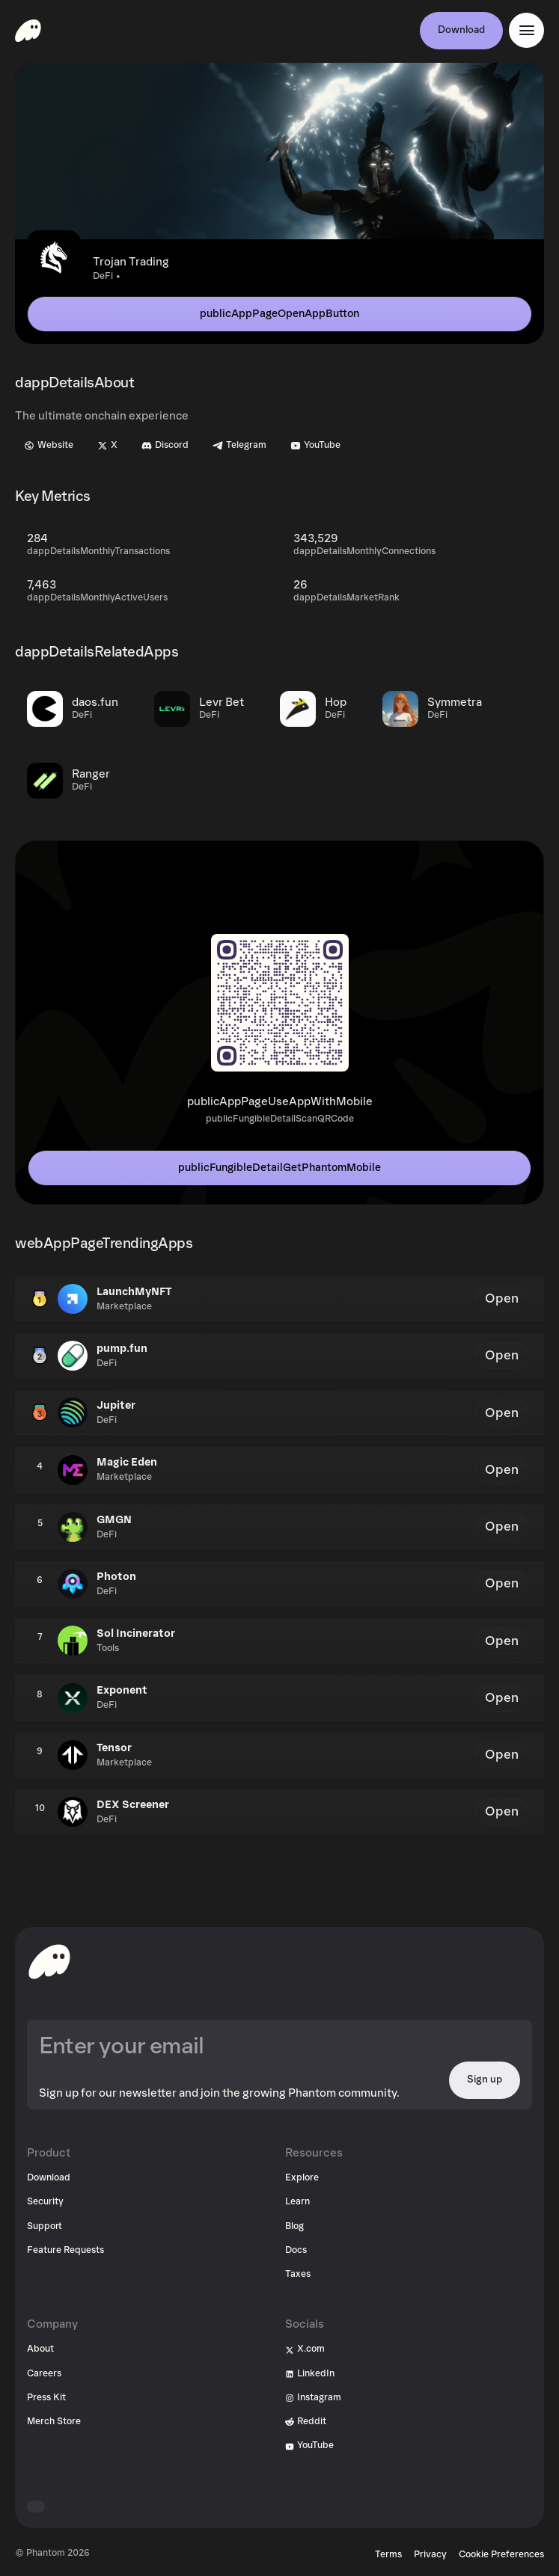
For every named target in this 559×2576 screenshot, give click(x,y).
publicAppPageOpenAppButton (279, 313)
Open (502, 1298)
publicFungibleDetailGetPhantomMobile (279, 1167)
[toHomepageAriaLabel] (49, 1961)
